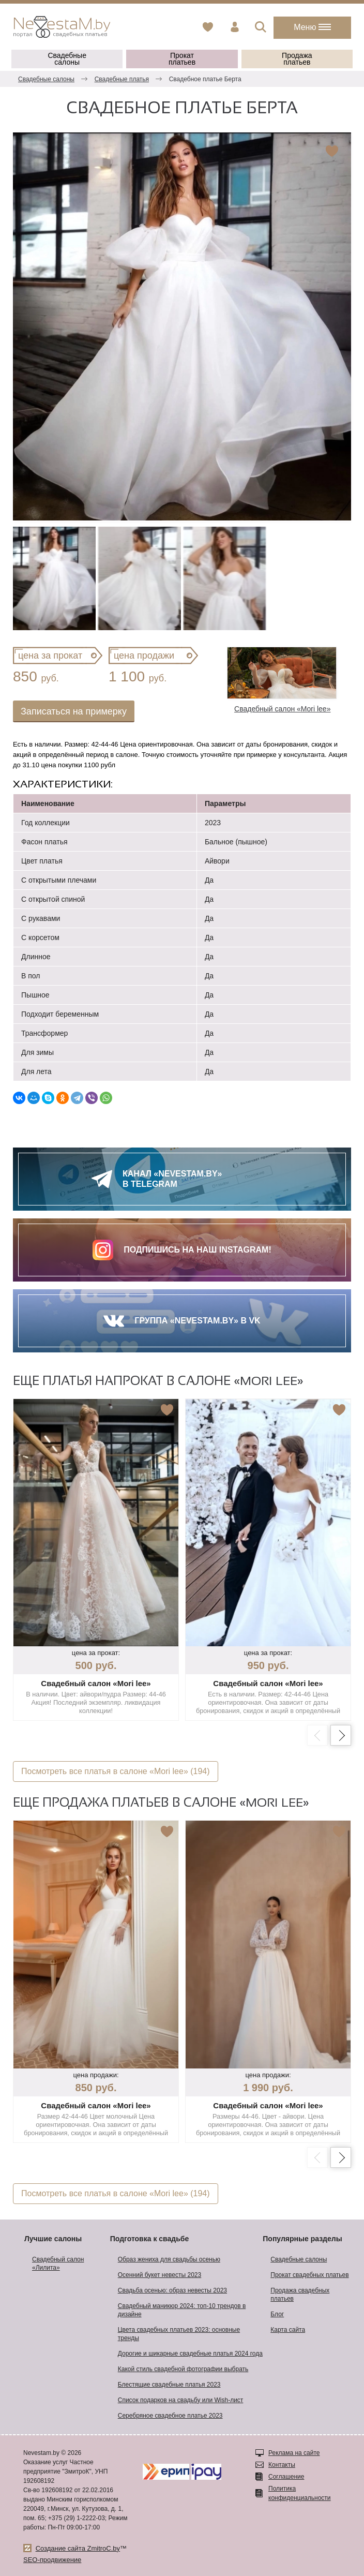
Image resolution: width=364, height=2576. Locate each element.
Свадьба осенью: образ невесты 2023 (172, 2290)
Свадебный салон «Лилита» (58, 2263)
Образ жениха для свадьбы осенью (169, 2259)
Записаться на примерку (74, 711)
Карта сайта (287, 2329)
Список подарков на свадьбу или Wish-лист (181, 2400)
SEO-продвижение (52, 2560)
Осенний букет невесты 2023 (159, 2275)
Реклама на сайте (294, 2452)
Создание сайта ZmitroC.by (78, 2548)
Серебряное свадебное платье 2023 (170, 2415)
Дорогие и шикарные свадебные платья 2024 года (190, 2353)
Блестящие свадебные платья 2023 (169, 2384)
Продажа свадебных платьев (299, 2294)
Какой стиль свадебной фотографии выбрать (183, 2369)
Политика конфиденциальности (299, 2493)
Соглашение (286, 2476)
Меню (312, 27)
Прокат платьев (182, 58)
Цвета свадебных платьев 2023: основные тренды (179, 2334)
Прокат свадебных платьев (309, 2275)
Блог (277, 2314)
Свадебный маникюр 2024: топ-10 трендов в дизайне (182, 2310)
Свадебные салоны (67, 58)
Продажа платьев (297, 58)
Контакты (281, 2464)
